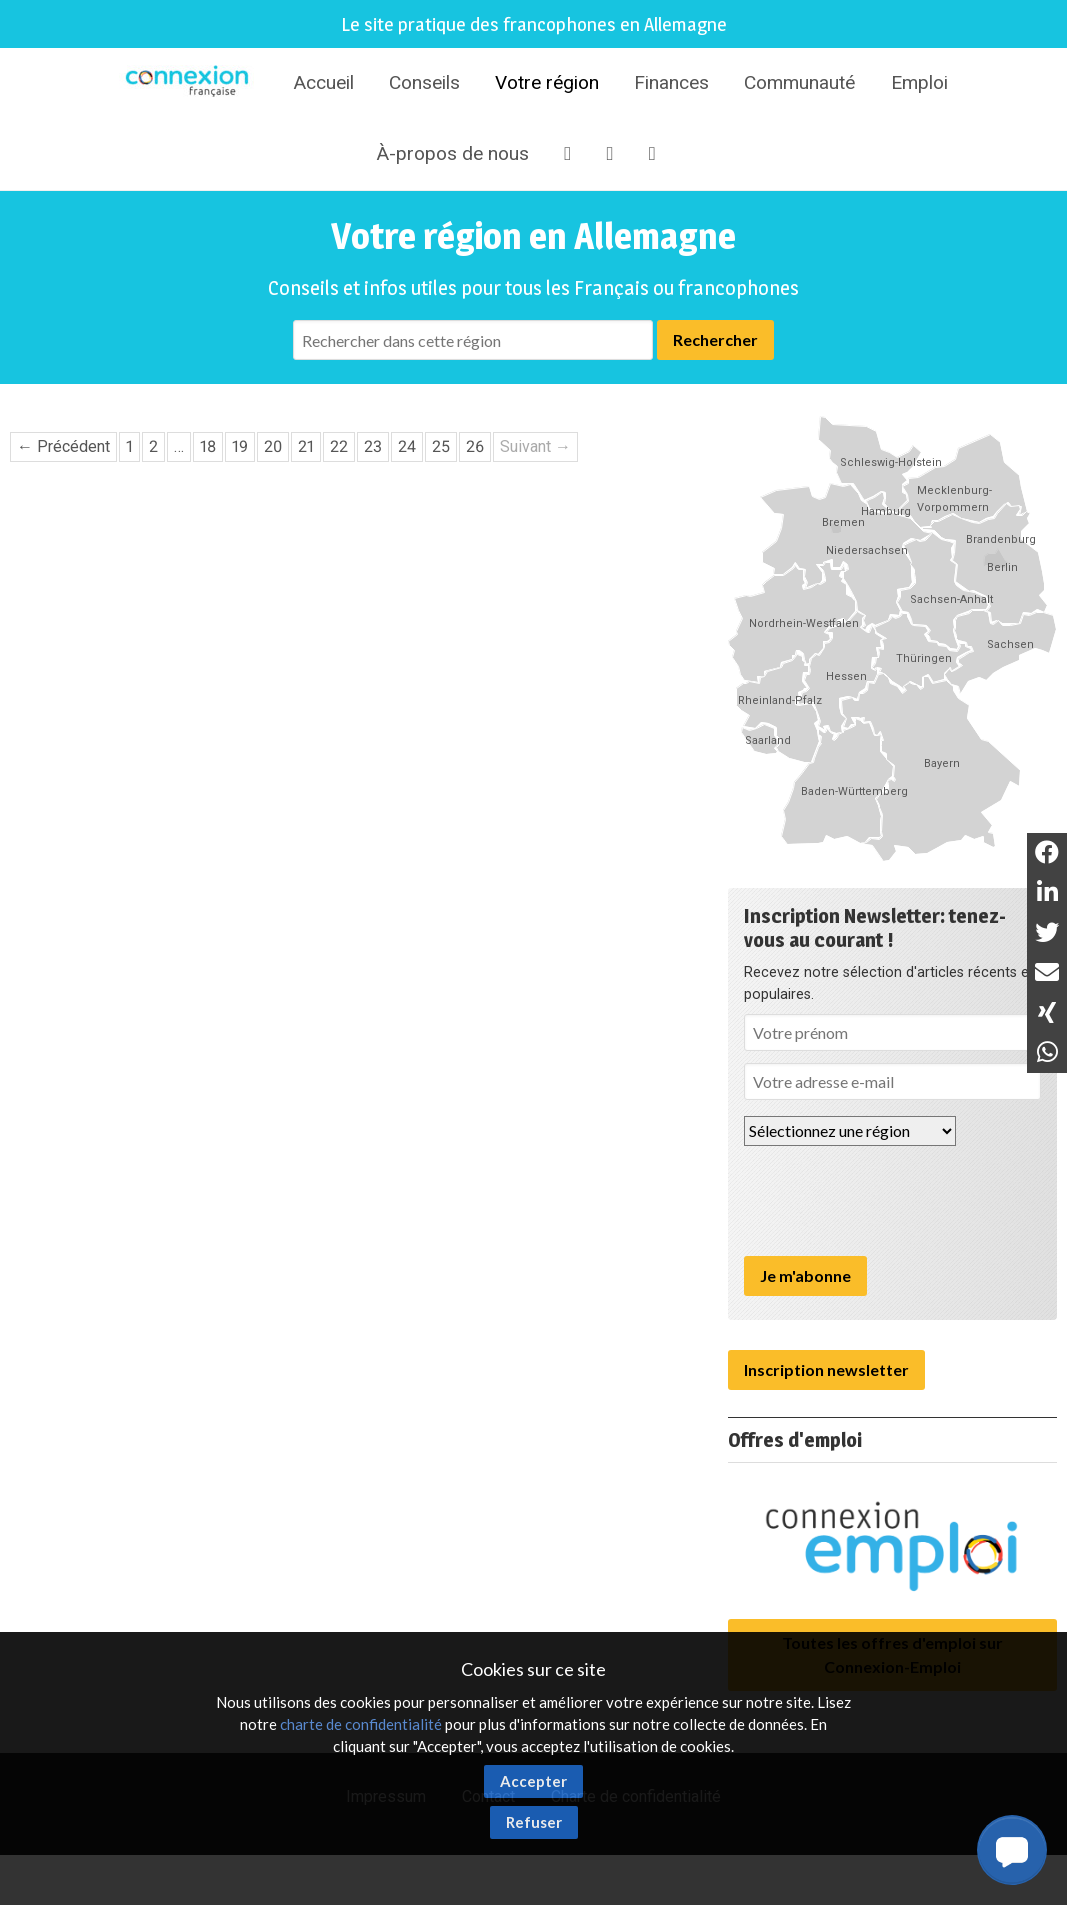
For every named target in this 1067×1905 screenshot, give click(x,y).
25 (441, 446)
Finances (671, 82)
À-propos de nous (452, 153)
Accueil (323, 82)
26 (475, 446)
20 (273, 446)
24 (407, 446)
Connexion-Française (190, 84)
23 (373, 446)
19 (240, 446)
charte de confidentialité (361, 1724)
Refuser (534, 1822)
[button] (1012, 1850)
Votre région (547, 82)
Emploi (919, 82)
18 (208, 446)
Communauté (799, 82)
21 (306, 446)
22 (339, 446)
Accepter (533, 1781)
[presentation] (896, 1201)
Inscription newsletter (826, 1369)
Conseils (424, 82)
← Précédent (63, 446)
